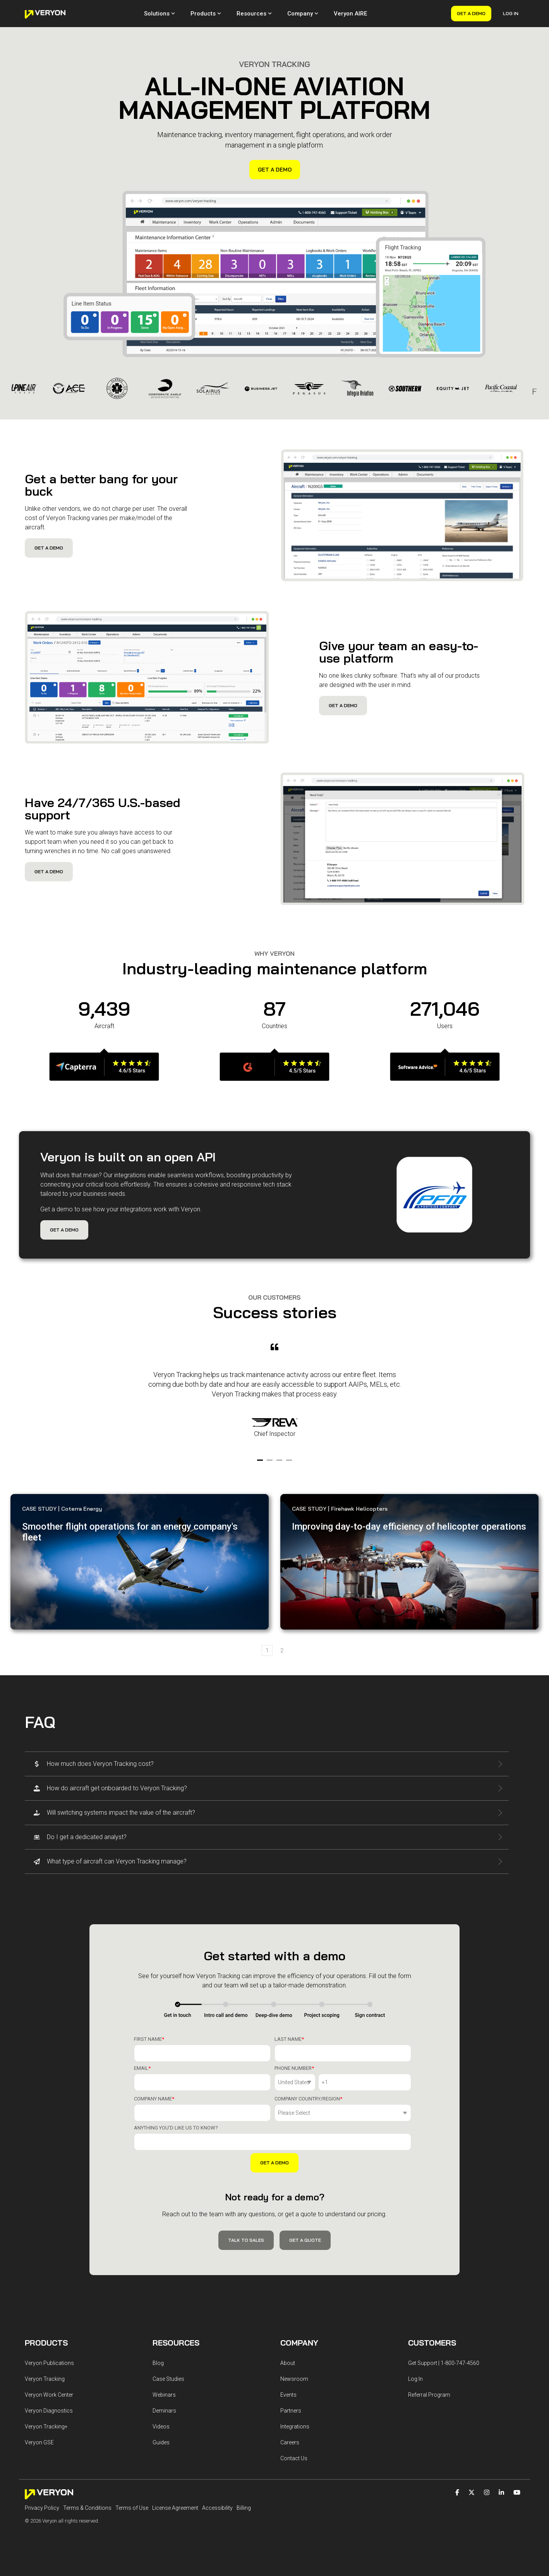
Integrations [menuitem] (294, 2426)
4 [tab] (290, 1463)
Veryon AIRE (350, 13)
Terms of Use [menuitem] (131, 2508)
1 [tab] (261, 1463)
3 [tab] (280, 1463)
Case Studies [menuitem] (168, 2379)
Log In (510, 13)
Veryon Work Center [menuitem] (49, 2395)
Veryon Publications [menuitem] (49, 2363)
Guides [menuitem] (161, 2442)
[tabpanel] (274, 1395)
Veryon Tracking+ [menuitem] (46, 2426)
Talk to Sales (246, 2240)
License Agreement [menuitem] (175, 2508)
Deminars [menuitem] (164, 2411)
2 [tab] (270, 1463)
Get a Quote (305, 2240)
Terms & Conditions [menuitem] (87, 2508)
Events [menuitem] (288, 2395)
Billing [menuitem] (244, 2508)
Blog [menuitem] (158, 2363)
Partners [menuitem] (290, 2411)
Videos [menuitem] (161, 2426)
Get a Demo (471, 13)
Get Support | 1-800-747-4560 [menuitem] (443, 2363)
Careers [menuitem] (289, 2442)
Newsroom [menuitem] (294, 2379)
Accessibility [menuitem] (217, 2508)
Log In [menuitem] (415, 2379)
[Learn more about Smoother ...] (139, 1562)
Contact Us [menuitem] (293, 2458)
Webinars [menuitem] (164, 2395)
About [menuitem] (287, 2363)
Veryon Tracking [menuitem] (45, 2379)
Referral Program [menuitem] (429, 2395)
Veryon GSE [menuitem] (39, 2442)
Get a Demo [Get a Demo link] (275, 169)
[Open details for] (104, 1072)
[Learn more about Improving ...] (409, 1562)
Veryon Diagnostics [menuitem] (49, 2411)
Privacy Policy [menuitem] (42, 2508)
